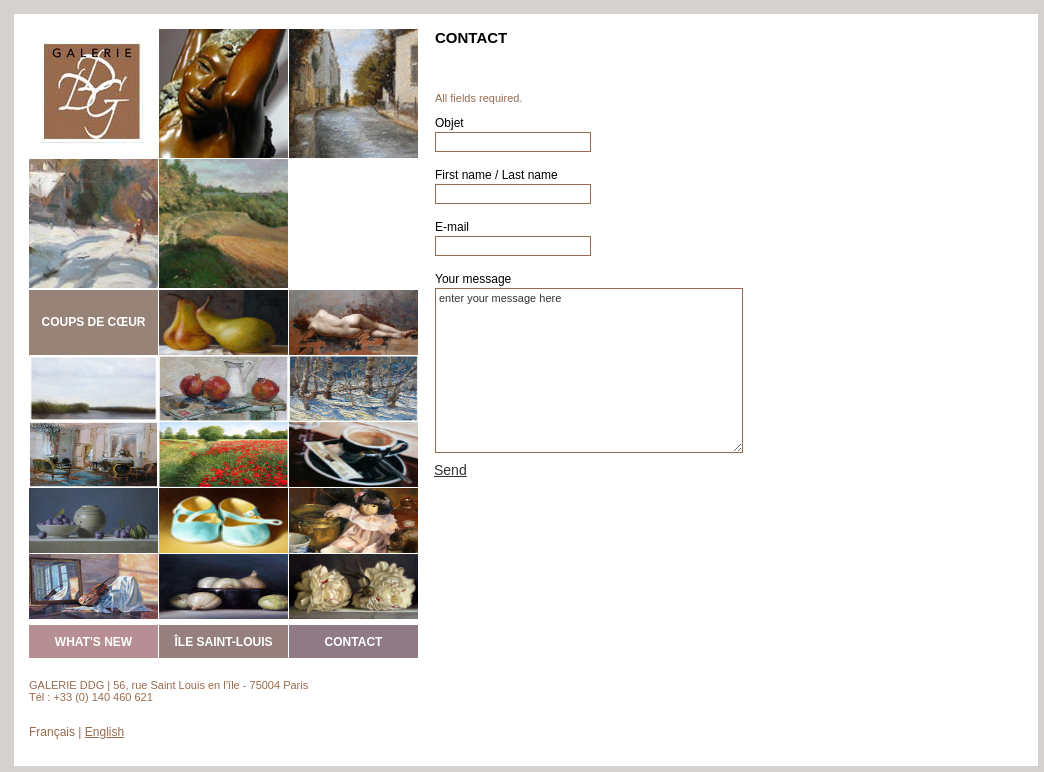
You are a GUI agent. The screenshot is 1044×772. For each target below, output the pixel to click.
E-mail (452, 227)
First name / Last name (496, 175)
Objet (449, 123)
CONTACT (354, 642)
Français (52, 732)
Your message (473, 279)
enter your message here (589, 370)
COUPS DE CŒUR (93, 322)
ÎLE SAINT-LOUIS (223, 642)
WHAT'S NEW (93, 642)
